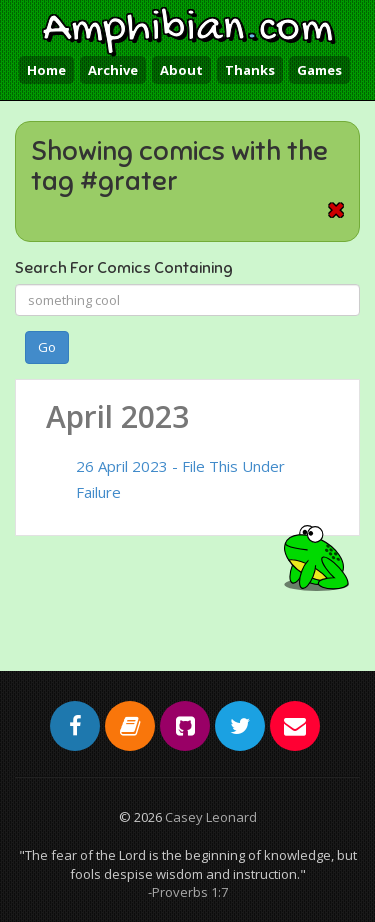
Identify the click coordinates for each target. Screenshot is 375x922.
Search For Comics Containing (124, 268)
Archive (113, 70)
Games (319, 70)
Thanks (250, 70)
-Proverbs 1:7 (188, 892)
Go (47, 347)
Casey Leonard (211, 817)
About (181, 70)
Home (46, 70)
